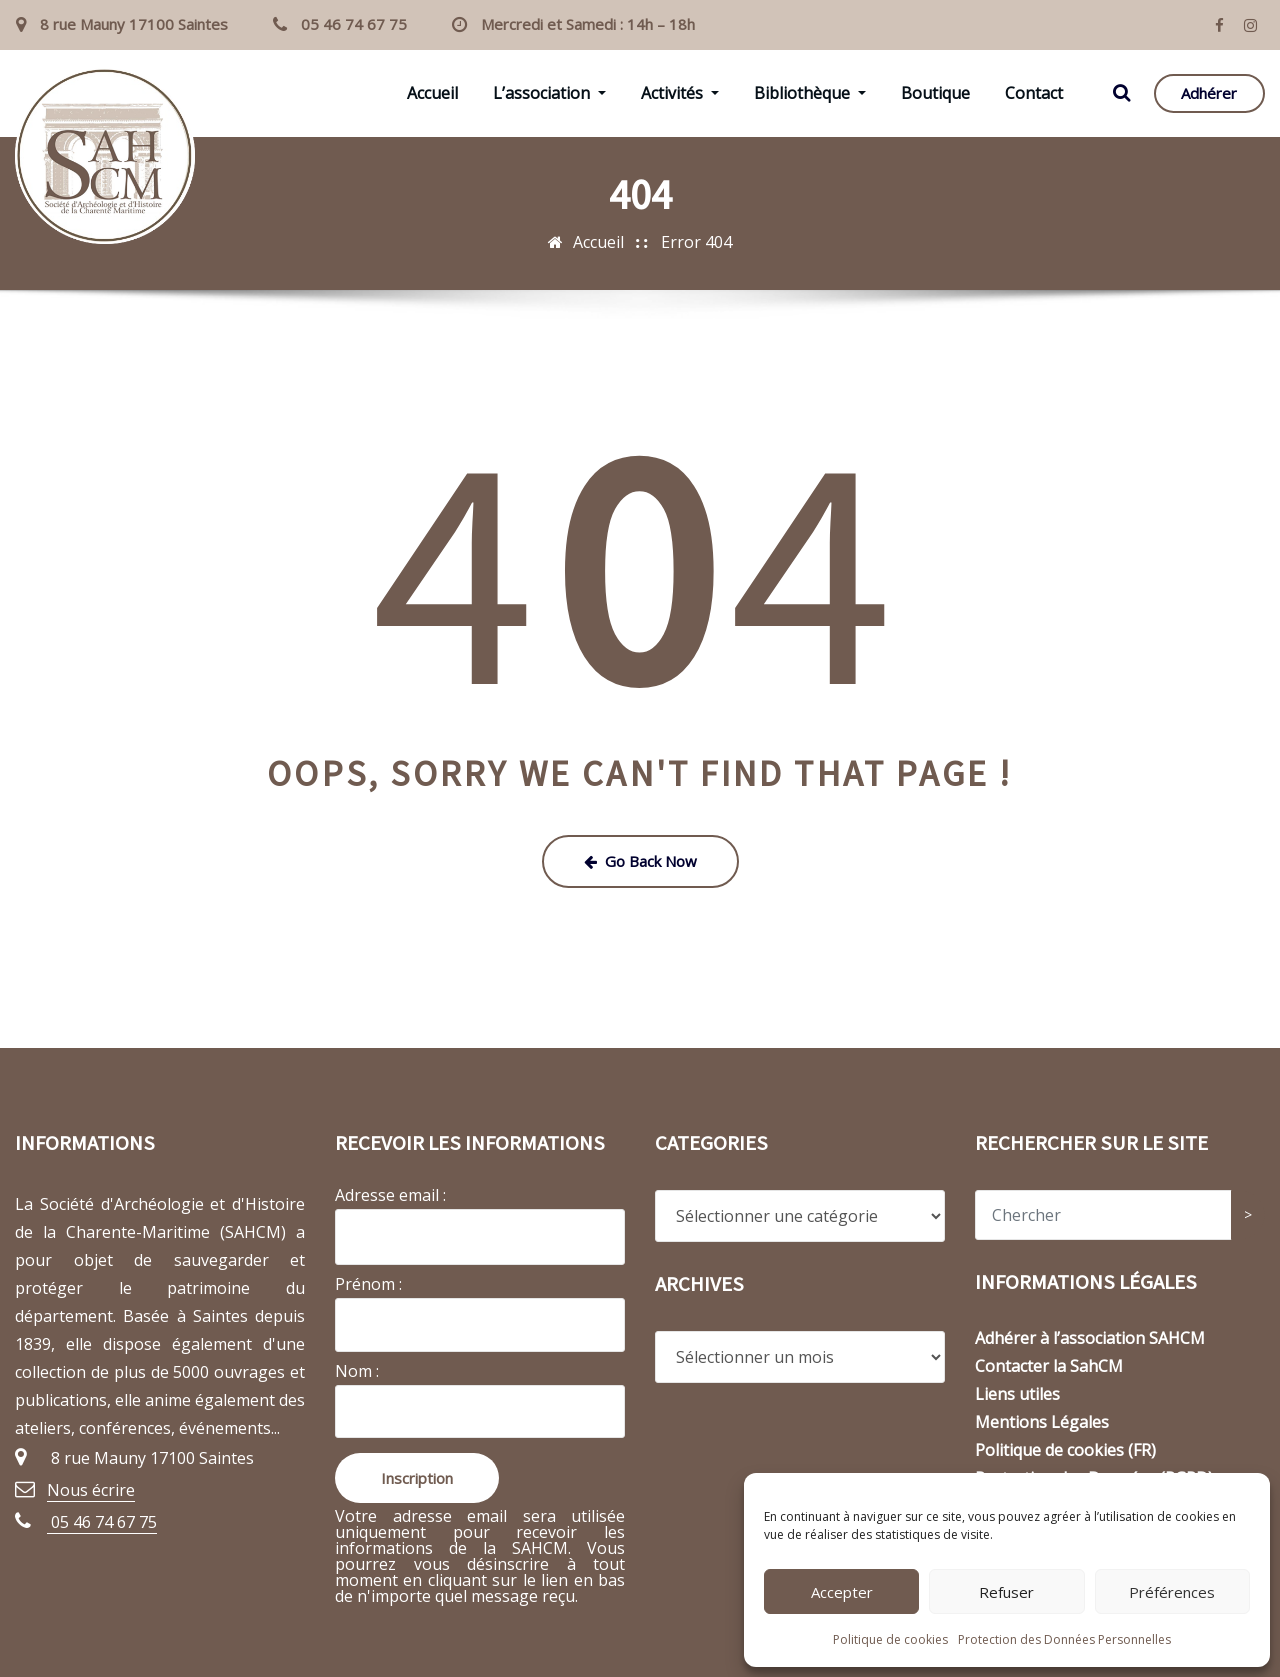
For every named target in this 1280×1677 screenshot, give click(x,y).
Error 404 (696, 242)
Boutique (935, 93)
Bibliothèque (810, 93)
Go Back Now (640, 861)
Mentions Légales (1042, 1422)
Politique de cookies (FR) (1065, 1450)
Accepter (842, 1592)
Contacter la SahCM (1049, 1366)
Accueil (432, 93)
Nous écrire (91, 1490)
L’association (549, 93)
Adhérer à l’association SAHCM (1090, 1338)
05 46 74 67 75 (354, 24)
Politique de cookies (890, 1639)
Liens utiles (1017, 1394)
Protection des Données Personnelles (1064, 1639)
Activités (680, 93)
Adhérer (1209, 93)
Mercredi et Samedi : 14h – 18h (588, 24)
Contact (1034, 93)
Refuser (1006, 1592)
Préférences (1172, 1592)
